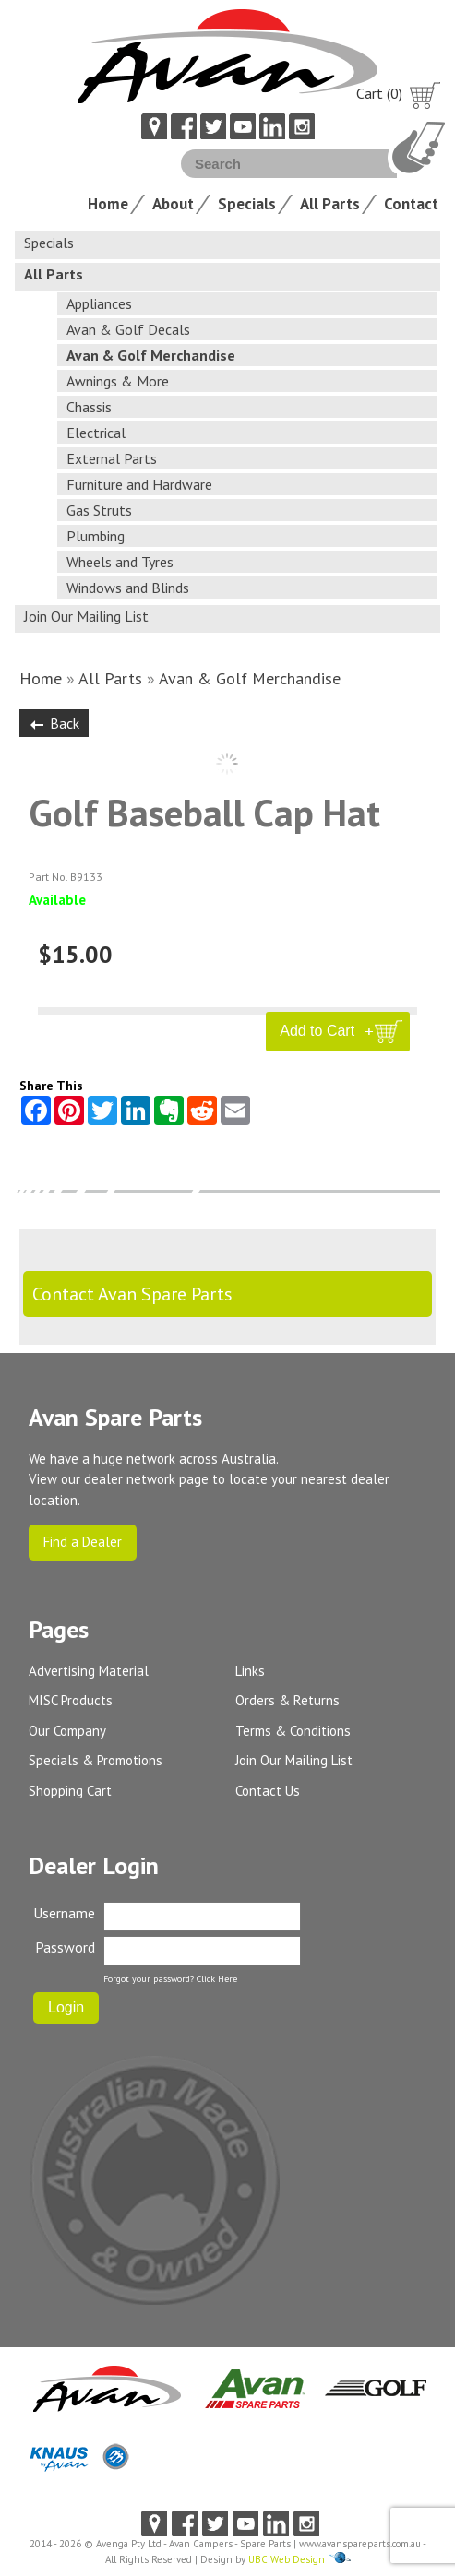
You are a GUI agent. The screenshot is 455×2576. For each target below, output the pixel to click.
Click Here (217, 1979)
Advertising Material (89, 1671)
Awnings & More (117, 381)
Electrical (96, 432)
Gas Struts (99, 510)
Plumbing (95, 536)
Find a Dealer (82, 1541)
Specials (247, 204)
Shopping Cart (70, 1790)
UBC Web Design (286, 2559)
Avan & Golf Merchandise (150, 355)
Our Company (67, 1730)
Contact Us (267, 1790)
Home (108, 204)
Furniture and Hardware (139, 484)
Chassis (89, 407)
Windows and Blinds (127, 587)
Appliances (99, 303)
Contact (411, 204)
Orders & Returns (287, 1700)
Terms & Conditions (293, 1730)
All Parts (330, 204)
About (173, 204)
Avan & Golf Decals (128, 329)
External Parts (111, 458)
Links (250, 1671)
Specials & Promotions (95, 1760)
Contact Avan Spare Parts (132, 1294)
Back (54, 723)
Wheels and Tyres (120, 561)
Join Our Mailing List (86, 616)
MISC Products (71, 1700)
